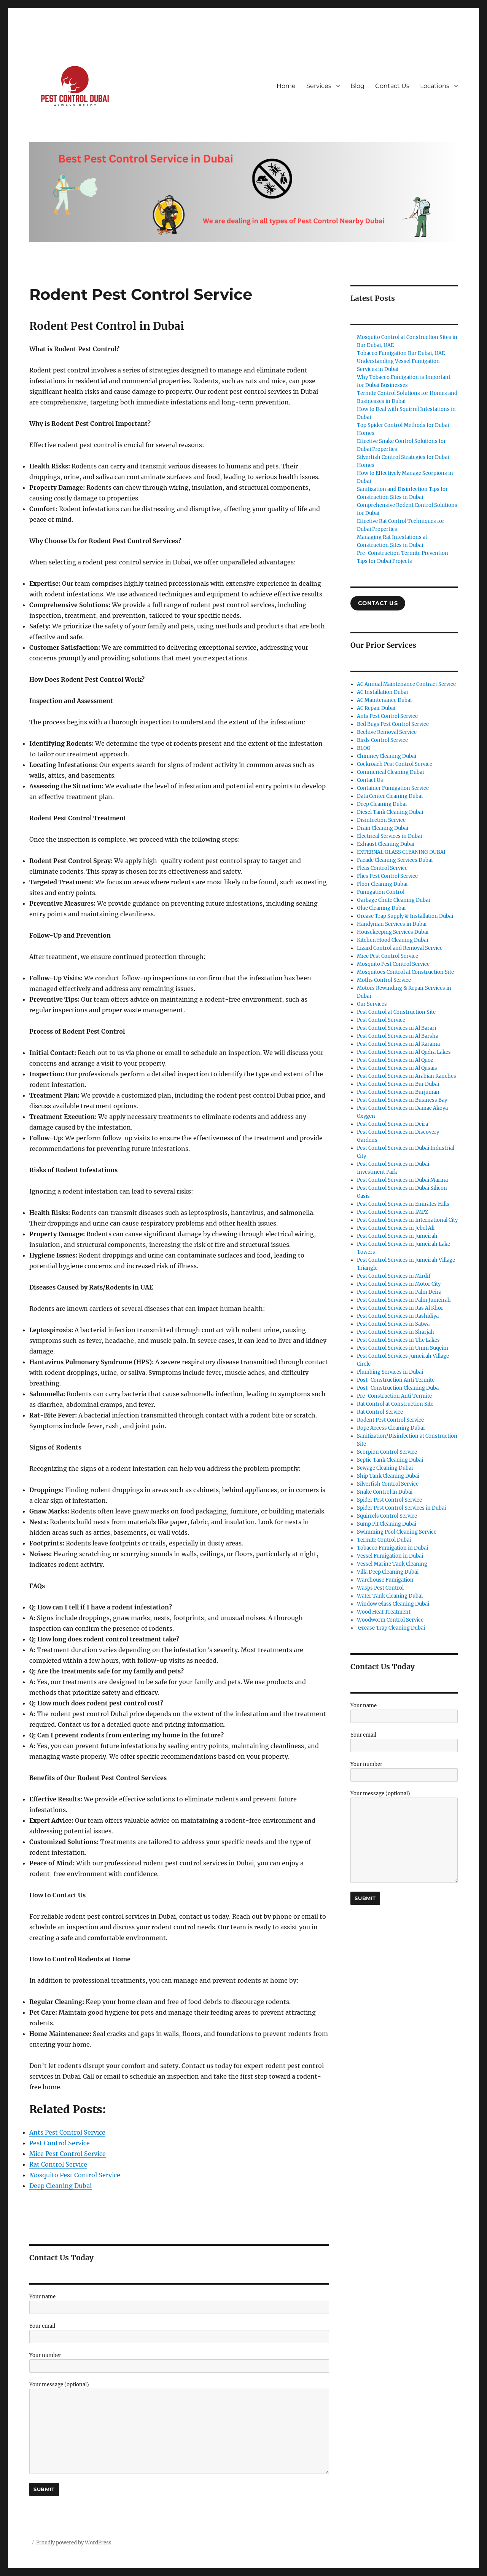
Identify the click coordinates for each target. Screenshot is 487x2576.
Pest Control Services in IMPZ (392, 1212)
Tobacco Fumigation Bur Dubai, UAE (401, 353)
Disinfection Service (381, 820)
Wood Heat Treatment (384, 1612)
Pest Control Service (381, 1020)
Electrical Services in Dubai (389, 836)
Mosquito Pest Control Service (393, 964)
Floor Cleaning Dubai (382, 884)
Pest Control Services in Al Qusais (397, 1068)
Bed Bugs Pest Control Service (393, 724)
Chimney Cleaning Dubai (386, 756)
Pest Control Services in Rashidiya (398, 1316)
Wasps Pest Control (380, 1588)
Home (286, 85)
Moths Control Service (384, 980)
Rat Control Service (380, 1412)
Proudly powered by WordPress (73, 2542)
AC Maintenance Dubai (384, 700)
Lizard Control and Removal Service (399, 948)
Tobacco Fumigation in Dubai (392, 1548)
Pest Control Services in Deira (392, 1124)
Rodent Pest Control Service (390, 1420)
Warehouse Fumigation (385, 1580)
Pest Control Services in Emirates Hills (403, 1204)
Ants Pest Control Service (387, 716)
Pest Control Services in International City (407, 1220)
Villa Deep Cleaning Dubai (388, 1572)
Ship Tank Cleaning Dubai (388, 1476)
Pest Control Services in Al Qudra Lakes (404, 1052)
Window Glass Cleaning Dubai (393, 1604)
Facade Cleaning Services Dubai (395, 860)
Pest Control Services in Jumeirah (397, 1236)
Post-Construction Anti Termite (395, 1380)
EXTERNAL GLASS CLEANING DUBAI (401, 852)
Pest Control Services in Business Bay (402, 1100)
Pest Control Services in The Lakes (398, 1340)
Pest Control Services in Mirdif (393, 1276)
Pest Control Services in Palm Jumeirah (404, 1300)
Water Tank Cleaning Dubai (390, 1596)
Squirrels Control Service (387, 1516)
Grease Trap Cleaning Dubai (391, 1628)
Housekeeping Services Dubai (392, 932)
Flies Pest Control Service (387, 876)
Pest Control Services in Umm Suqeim (402, 1348)
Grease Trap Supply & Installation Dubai (405, 916)
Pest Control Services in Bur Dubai (398, 1084)
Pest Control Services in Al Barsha (397, 1036)
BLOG (364, 748)
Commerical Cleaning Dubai (390, 772)
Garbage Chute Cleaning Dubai (393, 900)
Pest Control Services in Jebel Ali (395, 1228)
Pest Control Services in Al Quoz (395, 1060)
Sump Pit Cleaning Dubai (386, 1524)
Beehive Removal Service (387, 732)
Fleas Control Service (382, 868)
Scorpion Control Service (387, 1452)
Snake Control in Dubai (384, 1492)
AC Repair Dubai (376, 708)
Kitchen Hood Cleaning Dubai (392, 940)
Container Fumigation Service (393, 788)
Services (318, 85)
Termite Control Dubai (384, 1540)
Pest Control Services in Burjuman (398, 1092)
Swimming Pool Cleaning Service (396, 1532)
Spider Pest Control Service (389, 1500)
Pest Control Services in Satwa (393, 1324)
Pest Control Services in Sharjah (395, 1332)
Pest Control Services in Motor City (399, 1284)
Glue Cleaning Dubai (381, 908)
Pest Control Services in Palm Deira (399, 1292)
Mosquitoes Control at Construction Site (405, 972)
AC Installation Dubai (382, 692)
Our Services (372, 1004)
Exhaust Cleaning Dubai (385, 844)
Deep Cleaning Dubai (382, 804)
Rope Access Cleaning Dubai (391, 1428)
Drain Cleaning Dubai (382, 828)
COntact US (378, 603)
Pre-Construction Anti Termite (394, 1396)
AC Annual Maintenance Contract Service (406, 684)
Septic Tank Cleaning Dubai (390, 1460)
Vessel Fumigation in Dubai (390, 1556)
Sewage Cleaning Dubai (385, 1468)
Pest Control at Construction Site (396, 1012)
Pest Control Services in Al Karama (398, 1044)
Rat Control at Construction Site (395, 1404)
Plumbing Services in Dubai (390, 1372)
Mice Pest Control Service (387, 956)
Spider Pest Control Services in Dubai (401, 1508)
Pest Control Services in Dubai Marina (402, 1180)
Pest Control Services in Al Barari (396, 1028)
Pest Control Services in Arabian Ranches (406, 1076)
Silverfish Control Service (388, 1484)
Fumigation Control (380, 892)
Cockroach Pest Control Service (394, 764)
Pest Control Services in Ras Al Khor (400, 1308)
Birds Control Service (382, 740)
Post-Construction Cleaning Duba (398, 1388)
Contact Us (392, 85)
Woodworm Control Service (390, 1620)
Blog (357, 85)
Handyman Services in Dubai (392, 924)
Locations (434, 85)
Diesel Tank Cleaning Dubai (390, 812)
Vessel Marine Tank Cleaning (392, 1564)
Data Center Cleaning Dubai (390, 796)
